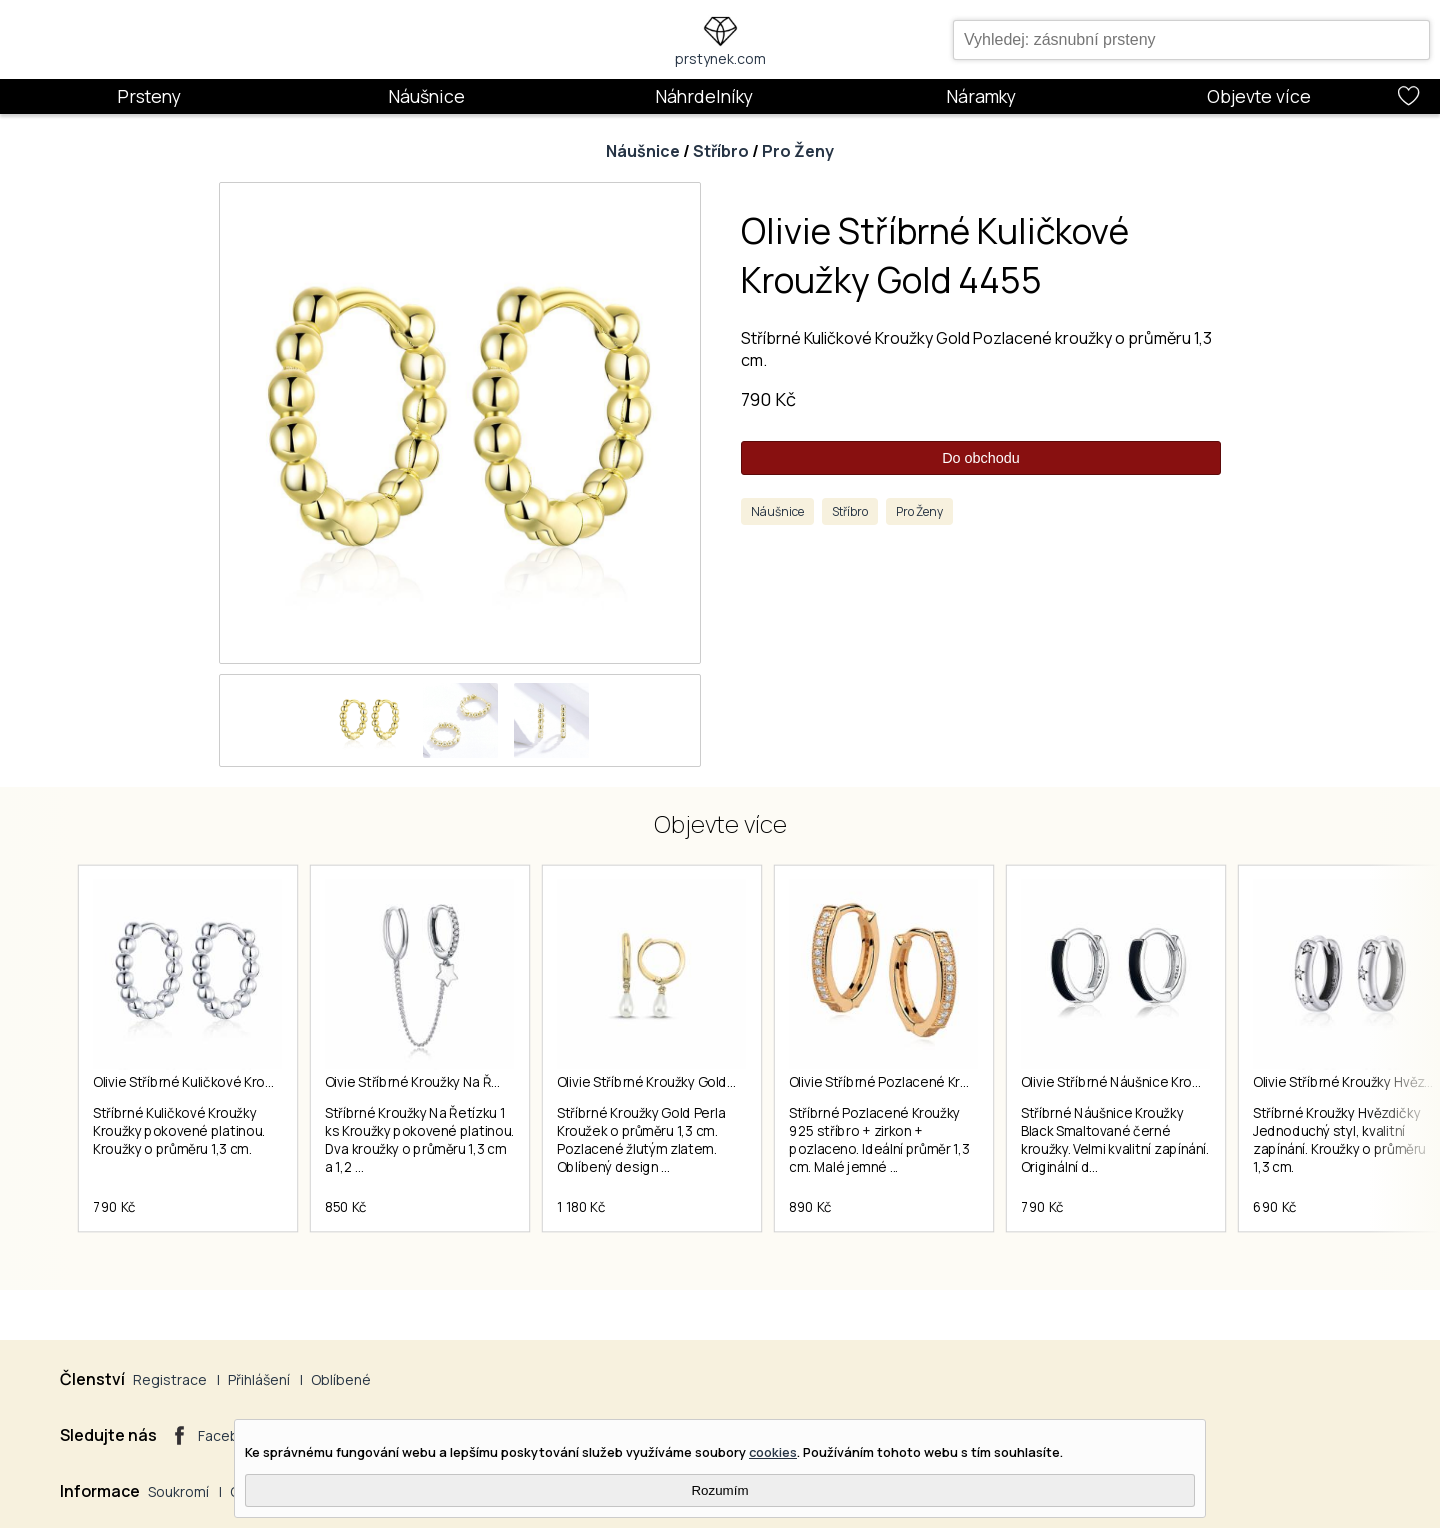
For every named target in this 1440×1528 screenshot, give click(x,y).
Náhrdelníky (704, 96)
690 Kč (1275, 1207)
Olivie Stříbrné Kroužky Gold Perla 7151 (674, 1082)
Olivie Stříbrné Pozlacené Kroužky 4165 (909, 1082)
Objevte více (1259, 96)
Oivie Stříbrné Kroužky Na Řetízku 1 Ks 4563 (458, 1082)
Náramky (981, 96)
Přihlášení (259, 1379)
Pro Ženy (798, 151)
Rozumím (719, 1490)
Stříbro (721, 151)
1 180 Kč (581, 1207)
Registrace (170, 1379)
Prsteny (149, 96)
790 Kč (768, 399)
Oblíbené (341, 1379)
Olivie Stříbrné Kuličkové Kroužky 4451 (209, 1082)
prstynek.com (720, 58)
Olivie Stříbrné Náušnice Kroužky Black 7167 (1154, 1082)
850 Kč (346, 1207)
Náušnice (426, 96)
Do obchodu (981, 458)
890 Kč (810, 1207)
